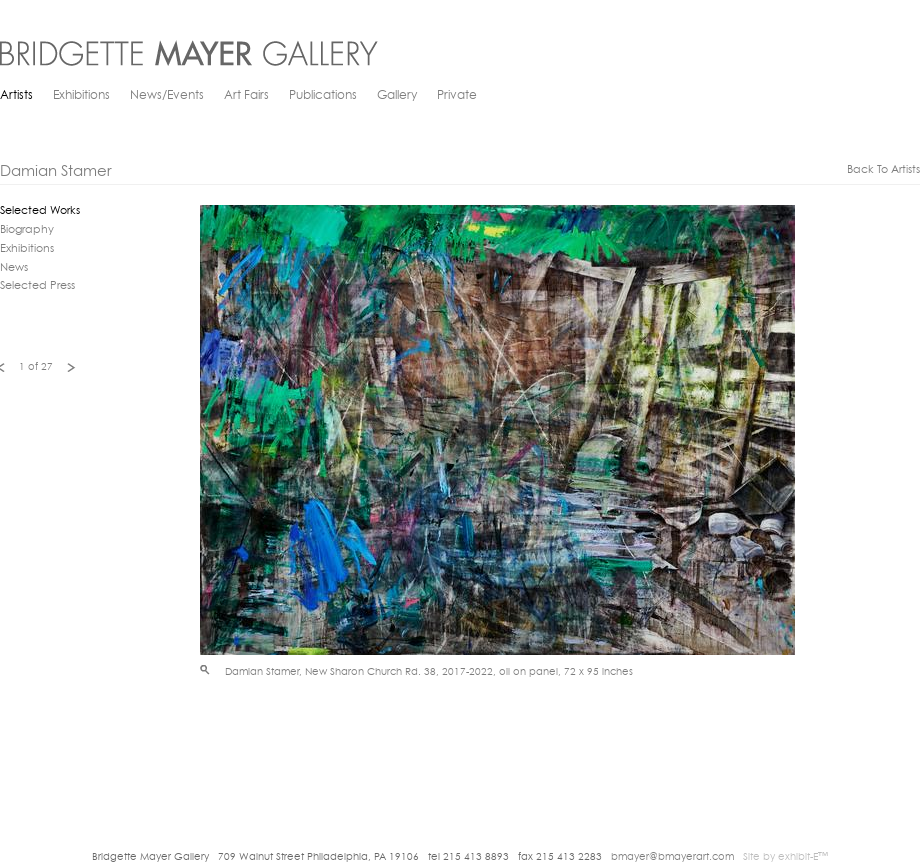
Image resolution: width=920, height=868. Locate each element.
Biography (27, 230)
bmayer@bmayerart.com (672, 857)
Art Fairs (246, 96)
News (14, 268)
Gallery (397, 96)
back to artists (883, 170)
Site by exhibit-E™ (785, 857)
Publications (323, 96)
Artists (16, 96)
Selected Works (40, 211)
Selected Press (37, 286)
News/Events (167, 96)
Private (457, 96)
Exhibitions (81, 96)
